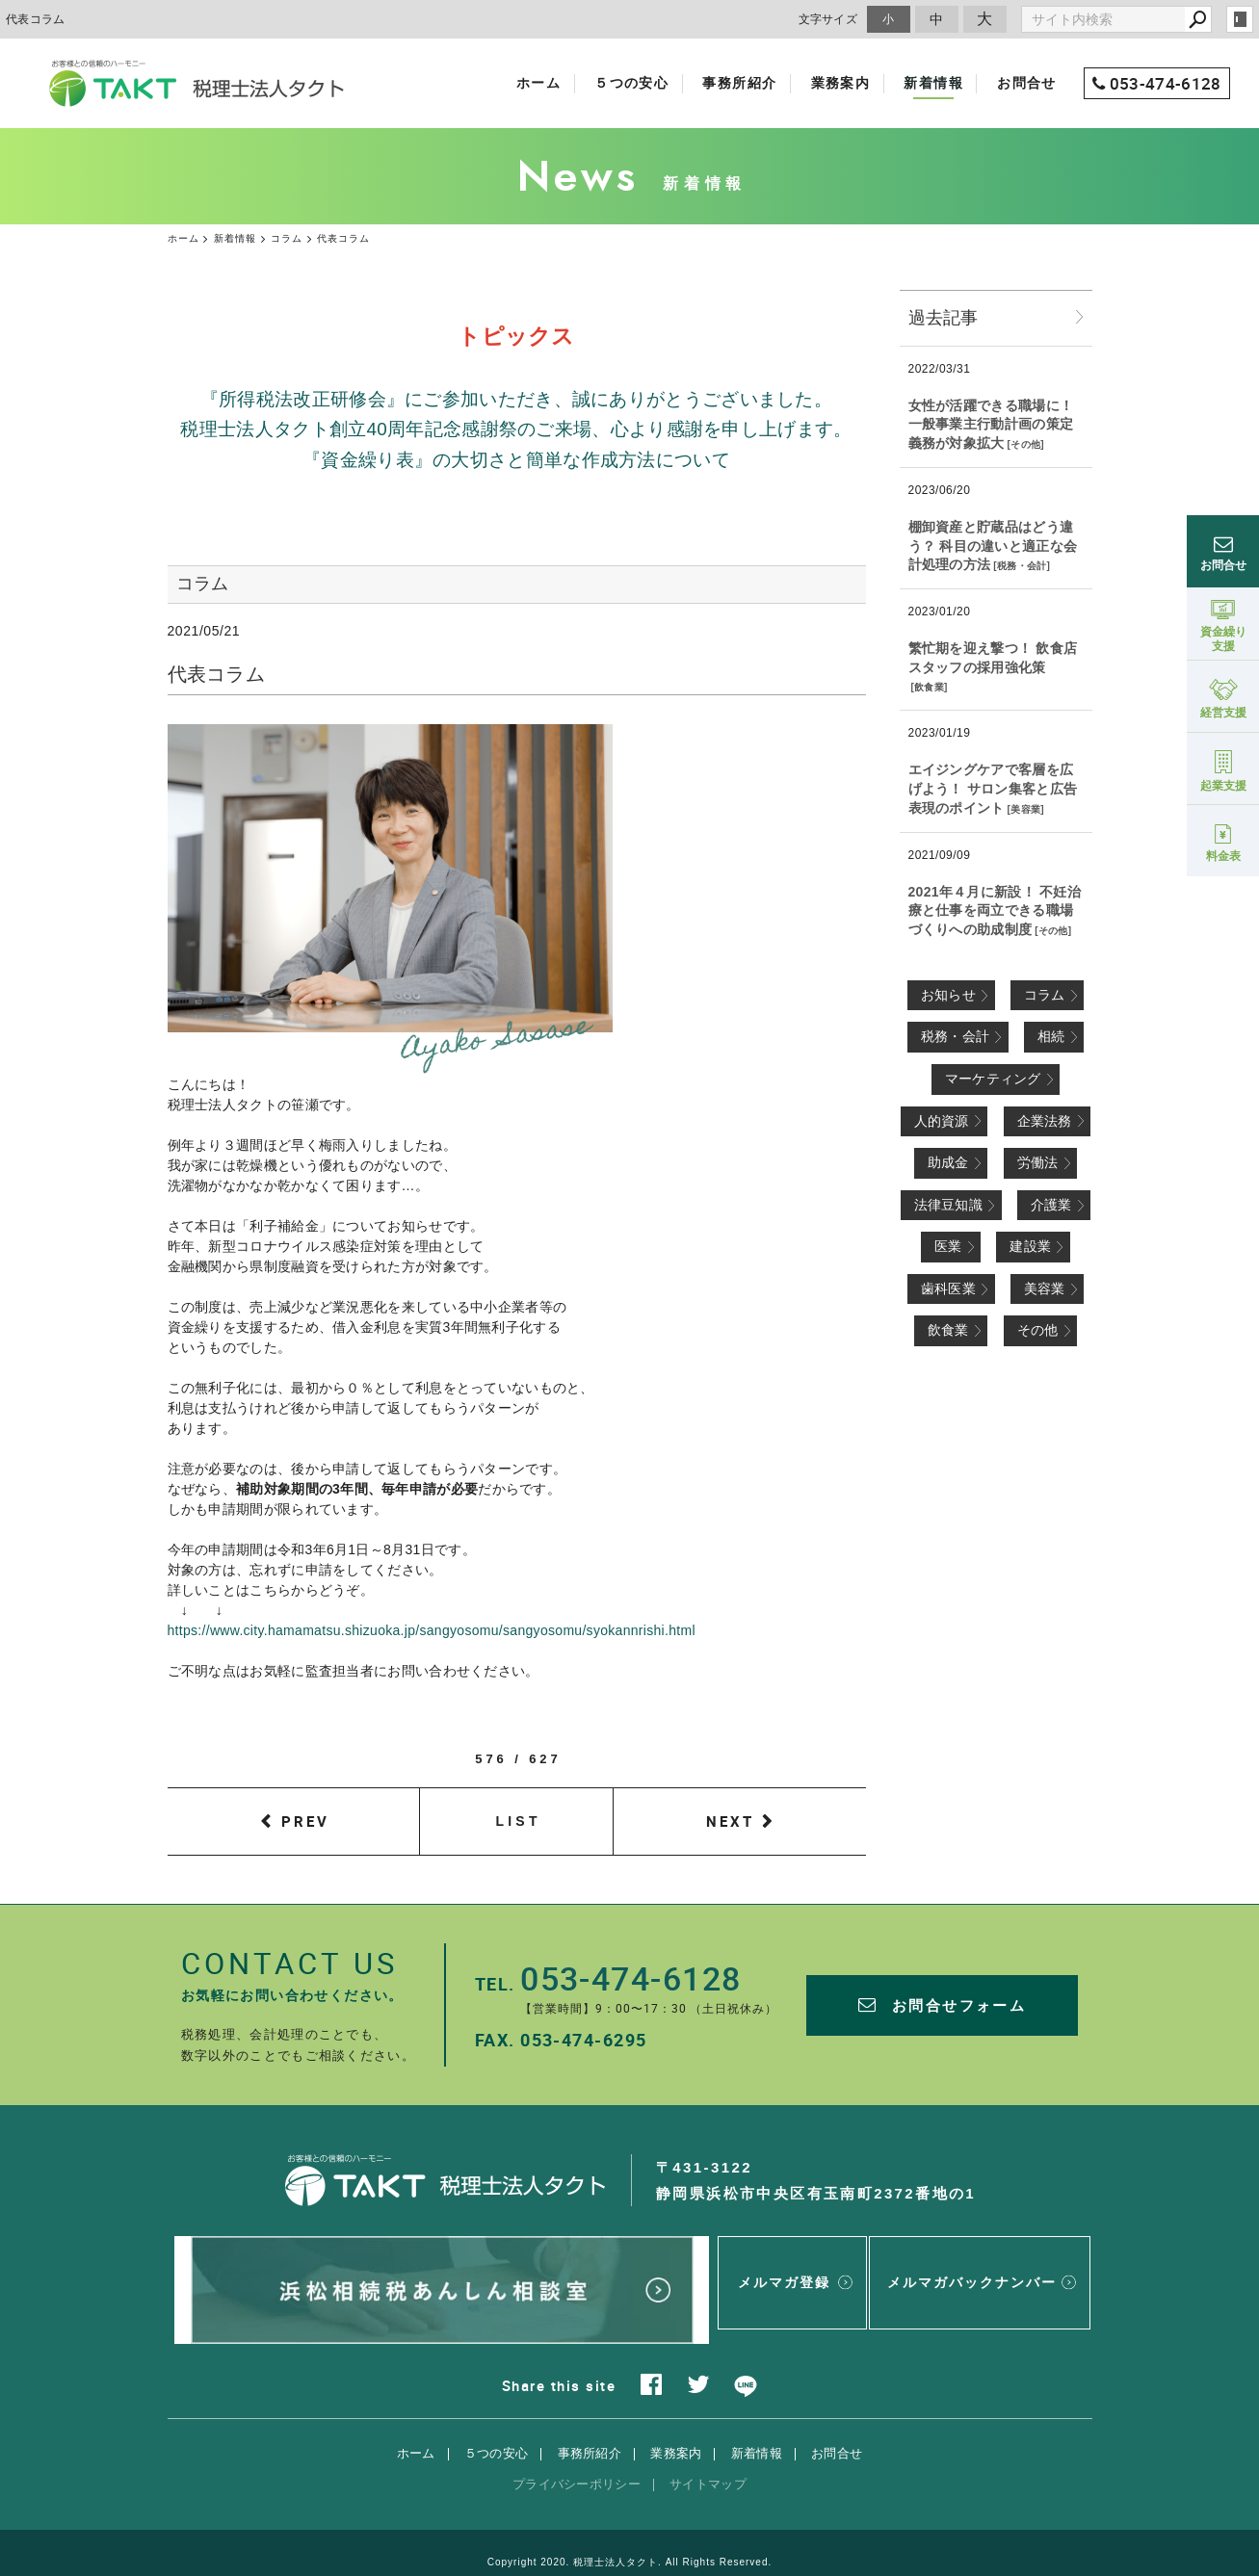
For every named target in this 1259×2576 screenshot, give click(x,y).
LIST (518, 1821)
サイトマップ (708, 2444)
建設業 (1030, 1246)
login (1239, 19)
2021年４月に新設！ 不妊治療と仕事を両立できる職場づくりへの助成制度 (995, 910)
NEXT (730, 1821)
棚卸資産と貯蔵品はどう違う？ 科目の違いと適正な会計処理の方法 (993, 545)
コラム (1044, 994)
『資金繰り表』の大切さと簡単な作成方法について (516, 460)
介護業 (1051, 1204)
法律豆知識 (949, 1204)
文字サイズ (828, 19)
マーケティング (993, 1078)
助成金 (948, 1162)
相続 (1051, 1036)
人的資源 (941, 1121)
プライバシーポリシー (576, 2444)
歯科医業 (948, 1288)
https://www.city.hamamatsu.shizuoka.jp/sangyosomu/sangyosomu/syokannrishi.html (431, 1630)
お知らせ (948, 994)
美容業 (1025, 809)
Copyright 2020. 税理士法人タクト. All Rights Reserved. (630, 2522)
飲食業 (929, 687)
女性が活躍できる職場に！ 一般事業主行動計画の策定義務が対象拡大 (991, 424)
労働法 (1038, 1162)
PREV (305, 1821)
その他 (1025, 444)
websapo (629, 2543)
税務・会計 (1022, 565)
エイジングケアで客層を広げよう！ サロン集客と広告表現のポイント (993, 788)
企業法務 (1044, 1121)
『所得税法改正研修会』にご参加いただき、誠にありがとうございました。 (516, 399)
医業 (948, 1246)
